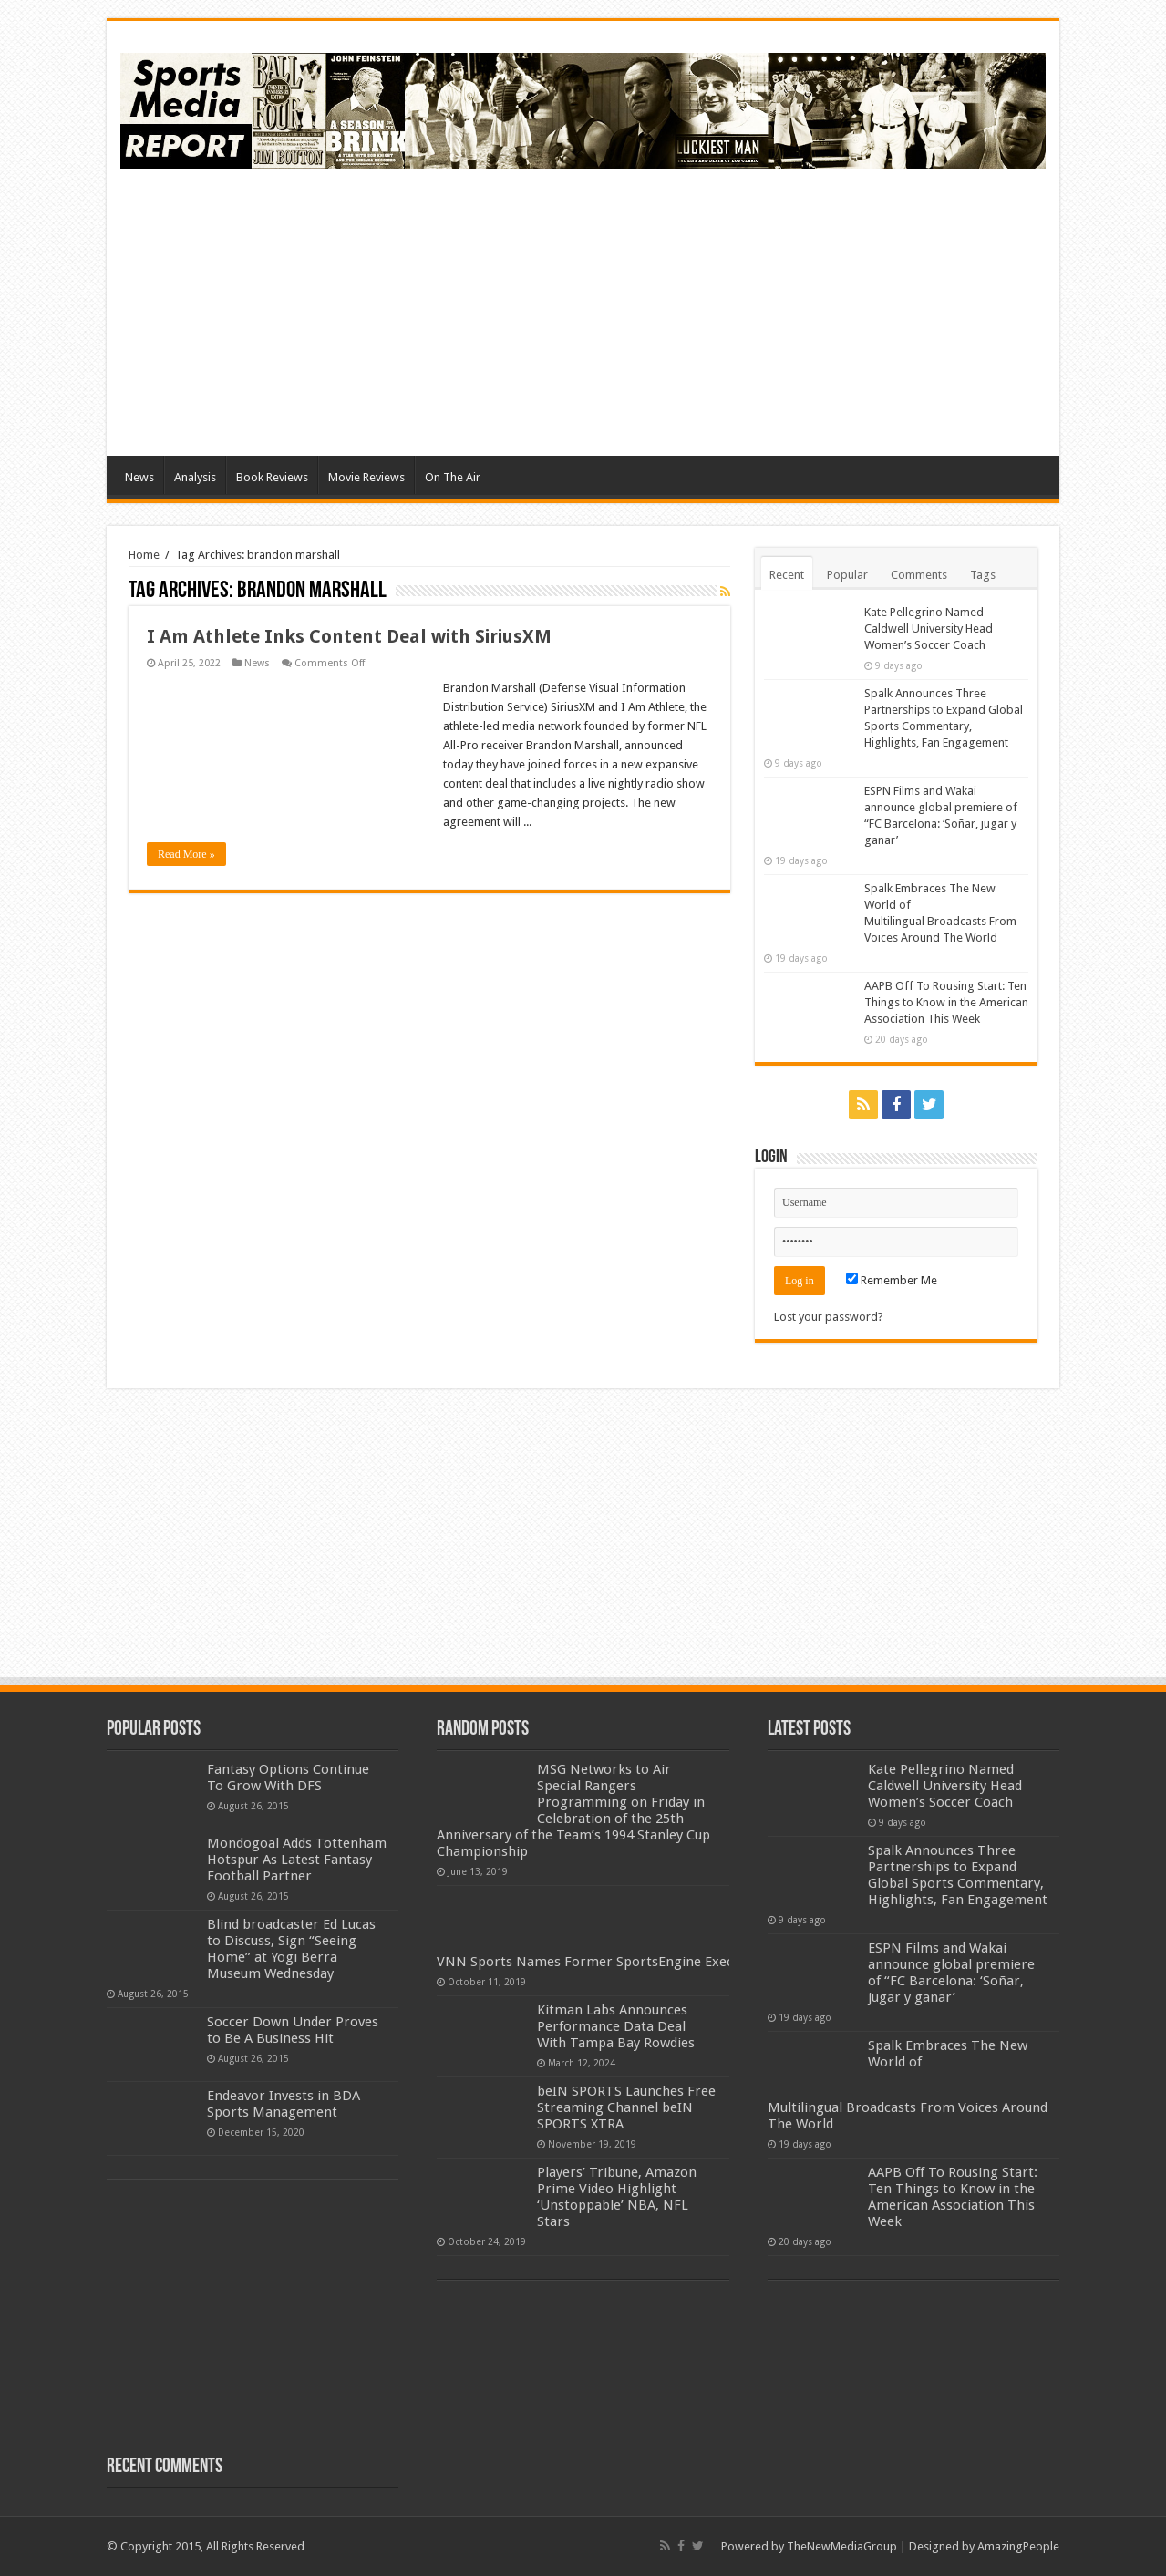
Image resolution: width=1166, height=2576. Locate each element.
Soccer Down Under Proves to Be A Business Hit (292, 2030)
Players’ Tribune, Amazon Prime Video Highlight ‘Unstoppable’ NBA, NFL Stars (617, 2197)
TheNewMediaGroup (842, 2546)
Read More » (186, 854)
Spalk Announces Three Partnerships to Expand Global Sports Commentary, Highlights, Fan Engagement (957, 1875)
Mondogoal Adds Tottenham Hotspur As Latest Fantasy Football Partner (297, 1859)
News (139, 477)
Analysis (195, 477)
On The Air (452, 477)
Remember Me (891, 1280)
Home (144, 555)
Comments (919, 575)
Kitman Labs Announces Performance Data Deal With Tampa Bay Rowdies (616, 2026)
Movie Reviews (366, 477)
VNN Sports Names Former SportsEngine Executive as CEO (623, 1961)
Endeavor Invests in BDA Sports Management (283, 2103)
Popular (847, 575)
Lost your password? (828, 1317)
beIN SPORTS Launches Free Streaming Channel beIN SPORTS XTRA (626, 2107)
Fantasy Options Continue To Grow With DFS (288, 1777)
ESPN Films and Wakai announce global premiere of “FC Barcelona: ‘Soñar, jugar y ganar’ (951, 1972)
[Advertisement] (714, 310)
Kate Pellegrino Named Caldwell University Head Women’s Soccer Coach (928, 628)
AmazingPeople (1018, 2546)
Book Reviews (272, 477)
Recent (786, 575)
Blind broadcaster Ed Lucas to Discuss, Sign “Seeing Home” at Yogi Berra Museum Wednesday (291, 1949)
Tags (983, 575)
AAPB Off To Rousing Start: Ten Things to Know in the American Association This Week (946, 1002)
